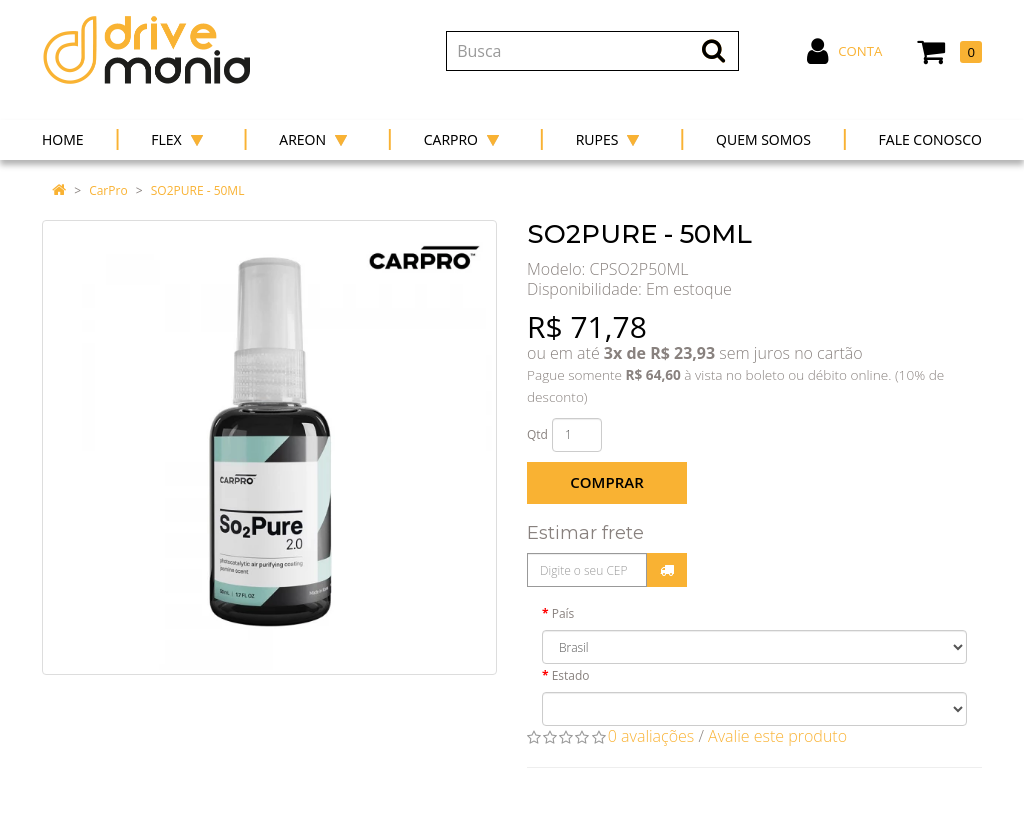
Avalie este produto (777, 736)
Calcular (667, 570)
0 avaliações (651, 736)
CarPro (108, 190)
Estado (571, 675)
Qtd (537, 434)
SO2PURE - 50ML (198, 190)
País (563, 613)
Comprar (606, 482)
